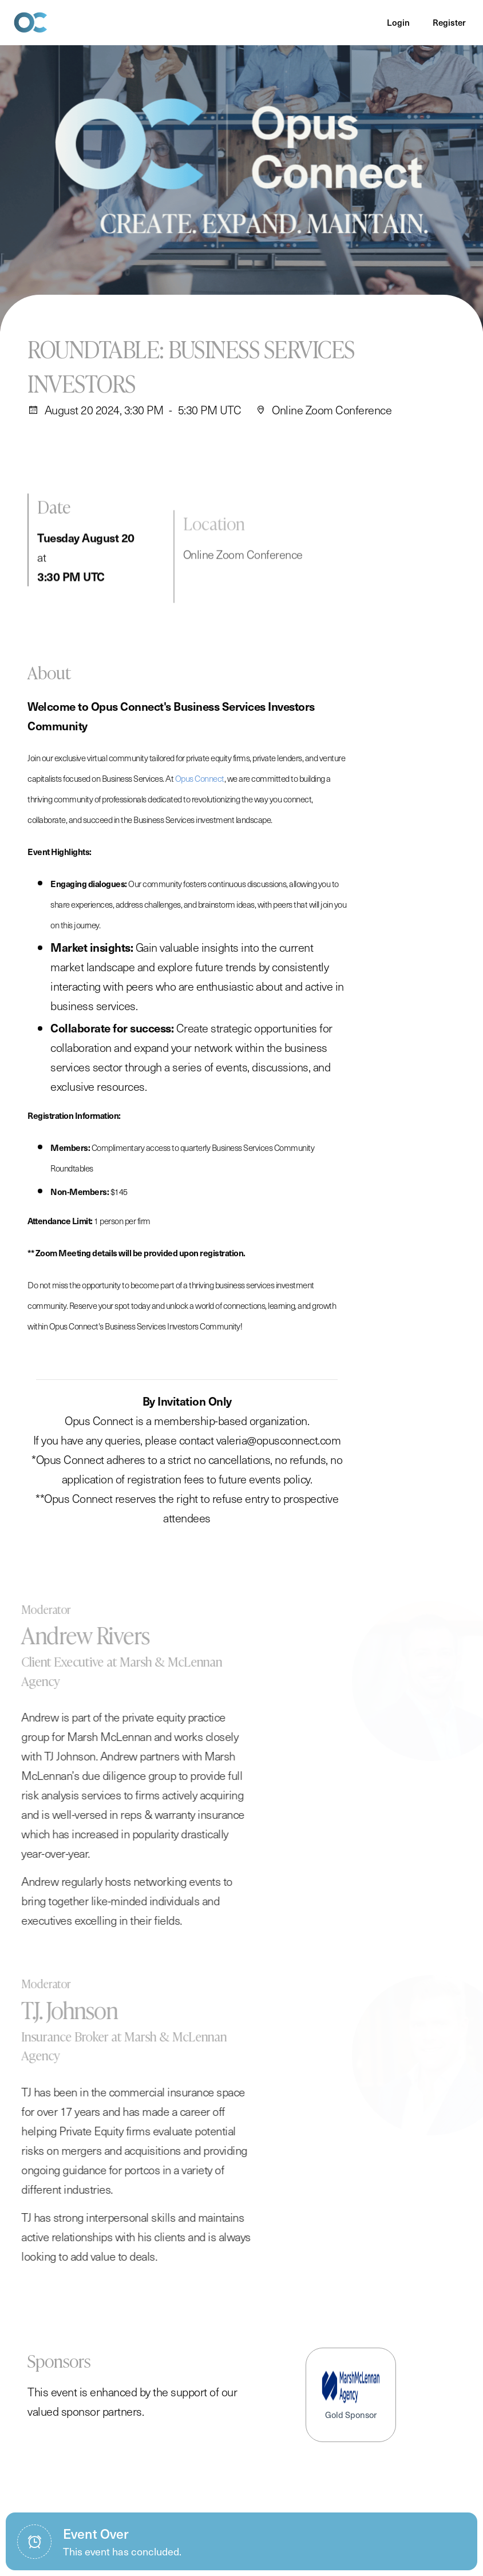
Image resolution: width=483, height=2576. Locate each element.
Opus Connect (199, 790)
